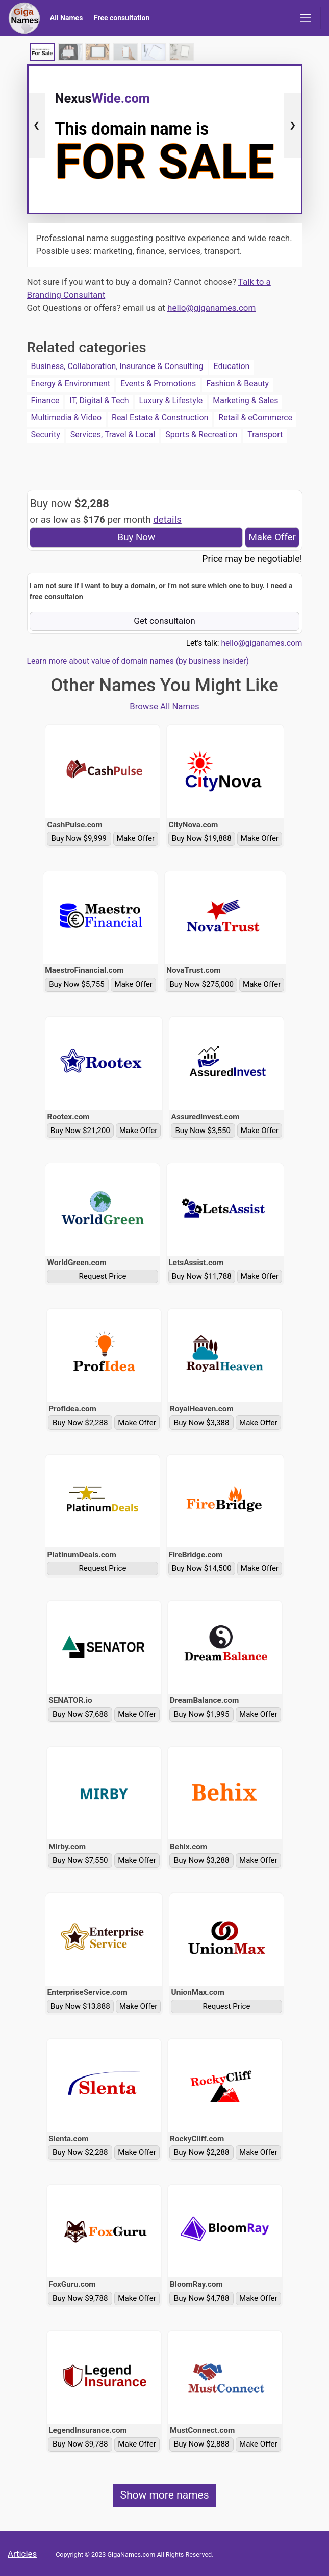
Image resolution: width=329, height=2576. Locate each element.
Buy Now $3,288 (202, 1860)
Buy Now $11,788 (202, 1276)
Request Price (102, 1276)
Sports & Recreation (201, 434)
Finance (45, 400)
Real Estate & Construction (160, 418)
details (167, 519)
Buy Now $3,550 (203, 1130)
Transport (265, 434)
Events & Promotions (158, 383)
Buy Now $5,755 (77, 984)
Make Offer (271, 537)
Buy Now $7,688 (80, 1714)
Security (45, 434)
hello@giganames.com (211, 308)
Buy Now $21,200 (80, 1130)
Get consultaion (164, 621)
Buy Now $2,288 (80, 1422)
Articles (22, 2553)
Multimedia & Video (66, 418)
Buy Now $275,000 (201, 984)
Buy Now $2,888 (202, 2444)
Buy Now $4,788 (202, 2298)
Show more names (164, 2495)
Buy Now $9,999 (79, 838)
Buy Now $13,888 (80, 2006)
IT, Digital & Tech (99, 400)
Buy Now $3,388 (202, 1422)
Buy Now (137, 537)
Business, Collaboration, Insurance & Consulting (117, 366)
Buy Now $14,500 (202, 1568)
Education (231, 366)
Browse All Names (164, 706)
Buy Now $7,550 (80, 1860)
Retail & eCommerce (255, 418)
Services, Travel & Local (112, 434)
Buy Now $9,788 (80, 2298)
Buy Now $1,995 (202, 1714)
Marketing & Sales (245, 400)
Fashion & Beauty (237, 383)
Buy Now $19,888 (202, 838)
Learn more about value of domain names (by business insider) (138, 661)
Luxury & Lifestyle (171, 400)
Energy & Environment (71, 383)
